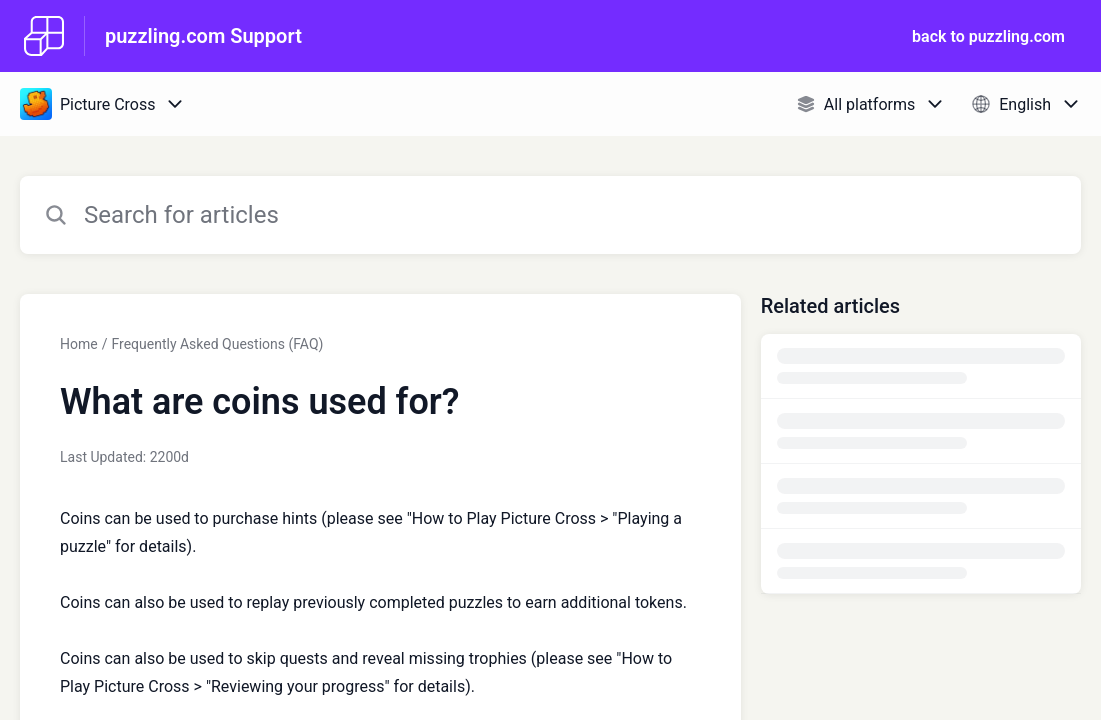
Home (79, 344)
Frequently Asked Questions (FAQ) (217, 344)
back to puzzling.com (988, 36)
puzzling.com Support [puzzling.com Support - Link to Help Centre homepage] (203, 36)
